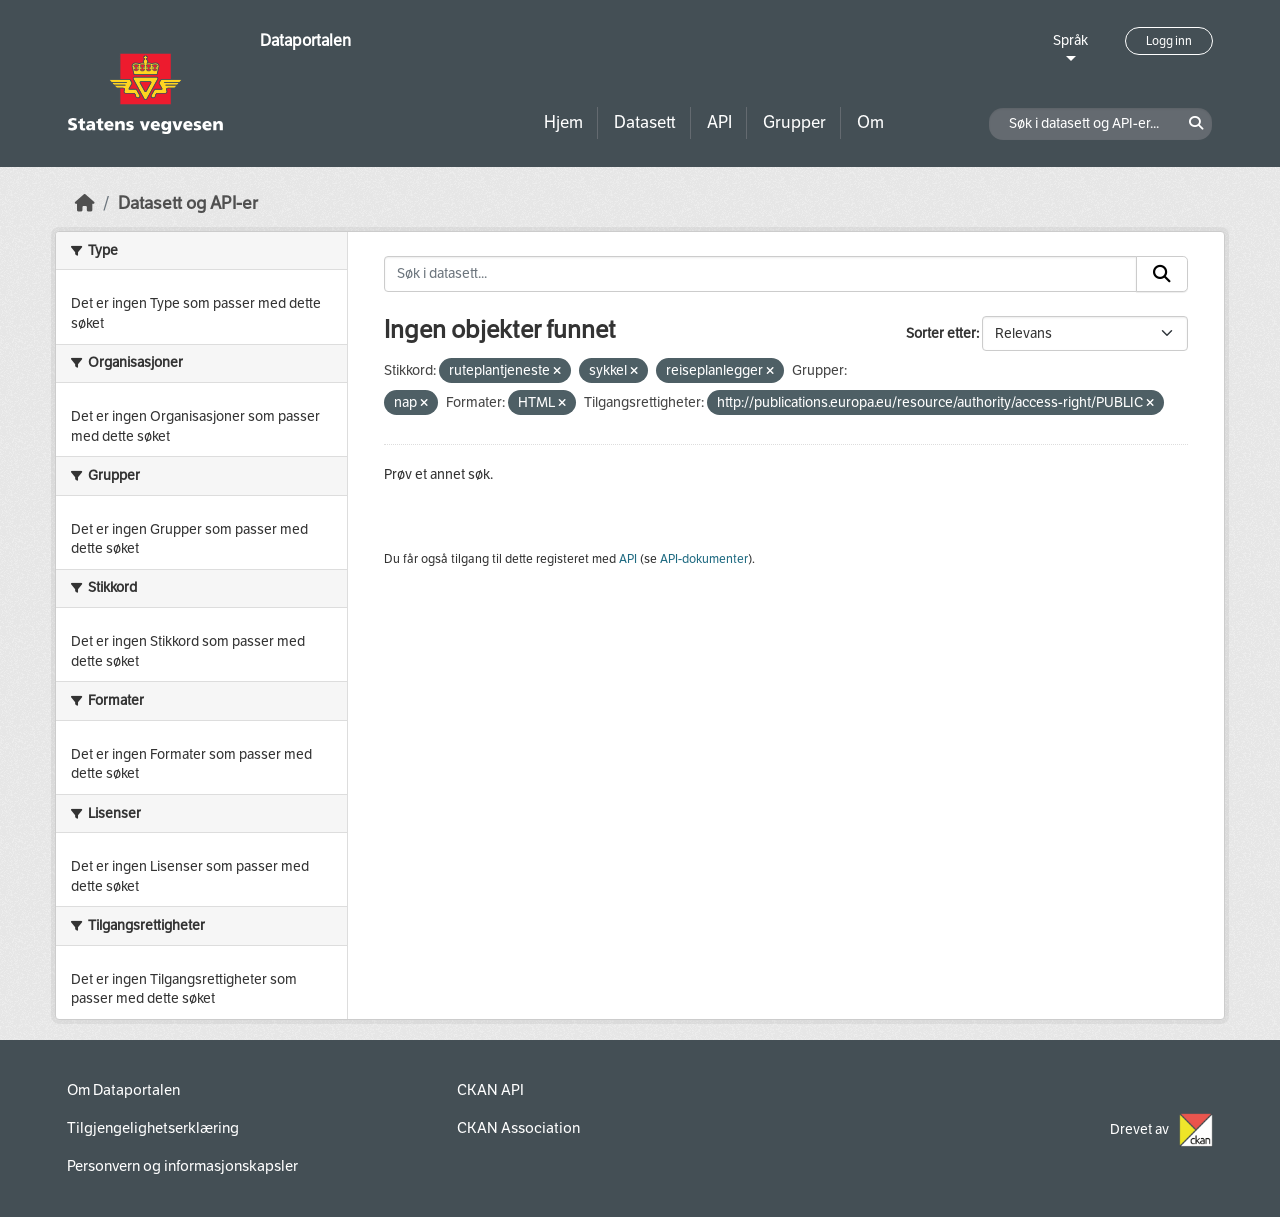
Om (870, 122)
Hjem (563, 122)
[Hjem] (85, 203)
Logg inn (1169, 41)
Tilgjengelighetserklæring (153, 1128)
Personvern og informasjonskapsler (182, 1166)
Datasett (645, 122)
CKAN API (490, 1090)
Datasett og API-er (188, 203)
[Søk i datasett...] (760, 274)
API (719, 122)
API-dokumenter (704, 559)
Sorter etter (941, 333)
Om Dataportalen (123, 1090)
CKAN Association (518, 1128)
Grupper (794, 122)
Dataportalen (305, 40)
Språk (1070, 40)
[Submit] (1162, 274)
